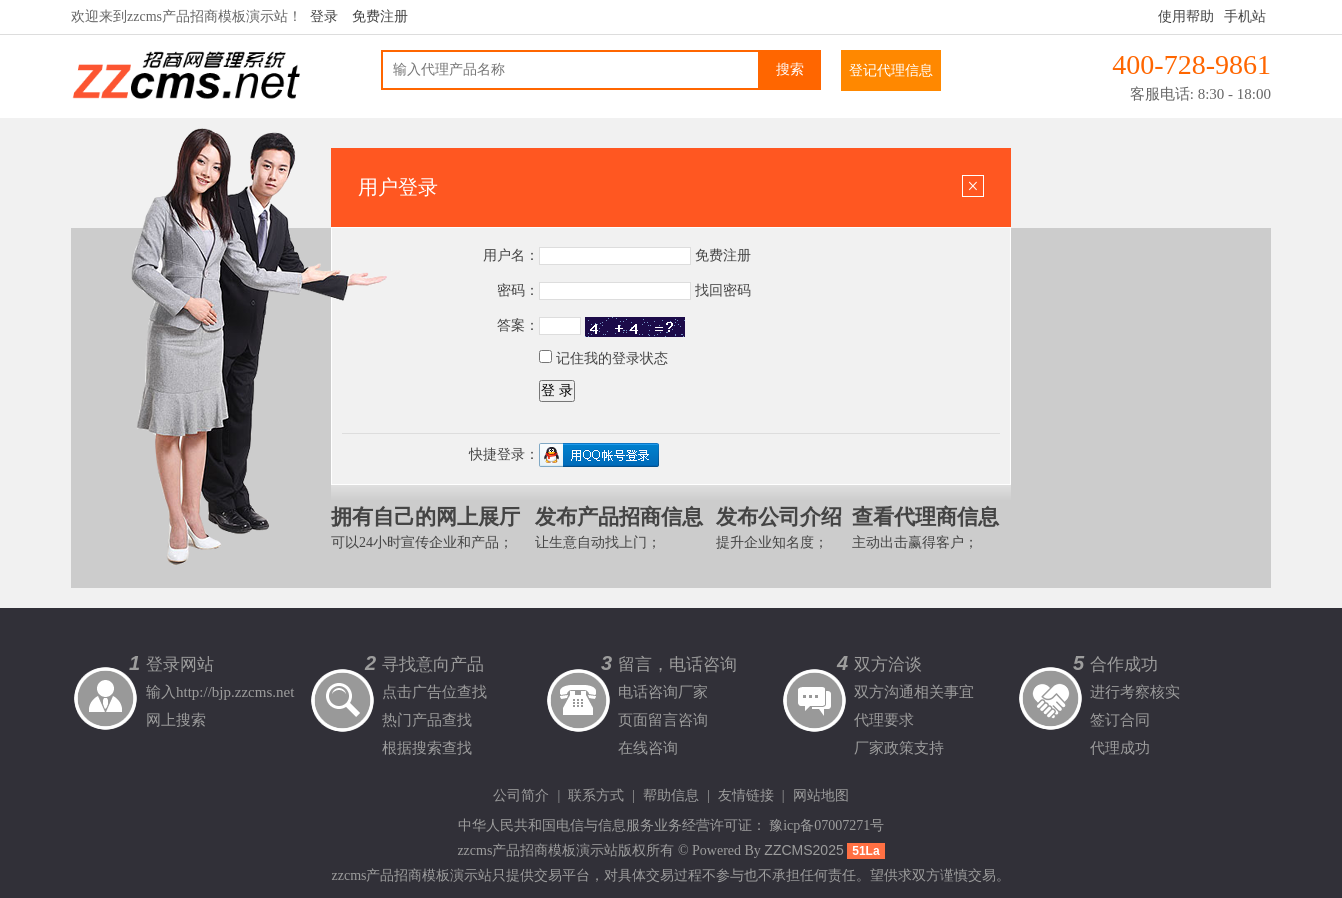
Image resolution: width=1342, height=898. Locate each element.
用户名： (511, 255)
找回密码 (723, 290)
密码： (518, 290)
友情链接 (746, 795)
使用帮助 (1186, 16)
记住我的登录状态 (603, 358)
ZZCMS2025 (803, 850)
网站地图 (821, 795)
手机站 (1245, 16)
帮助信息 (671, 795)
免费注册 (380, 16)
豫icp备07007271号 (826, 825)
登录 (324, 16)
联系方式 (596, 795)
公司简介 (521, 795)
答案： (518, 325)
